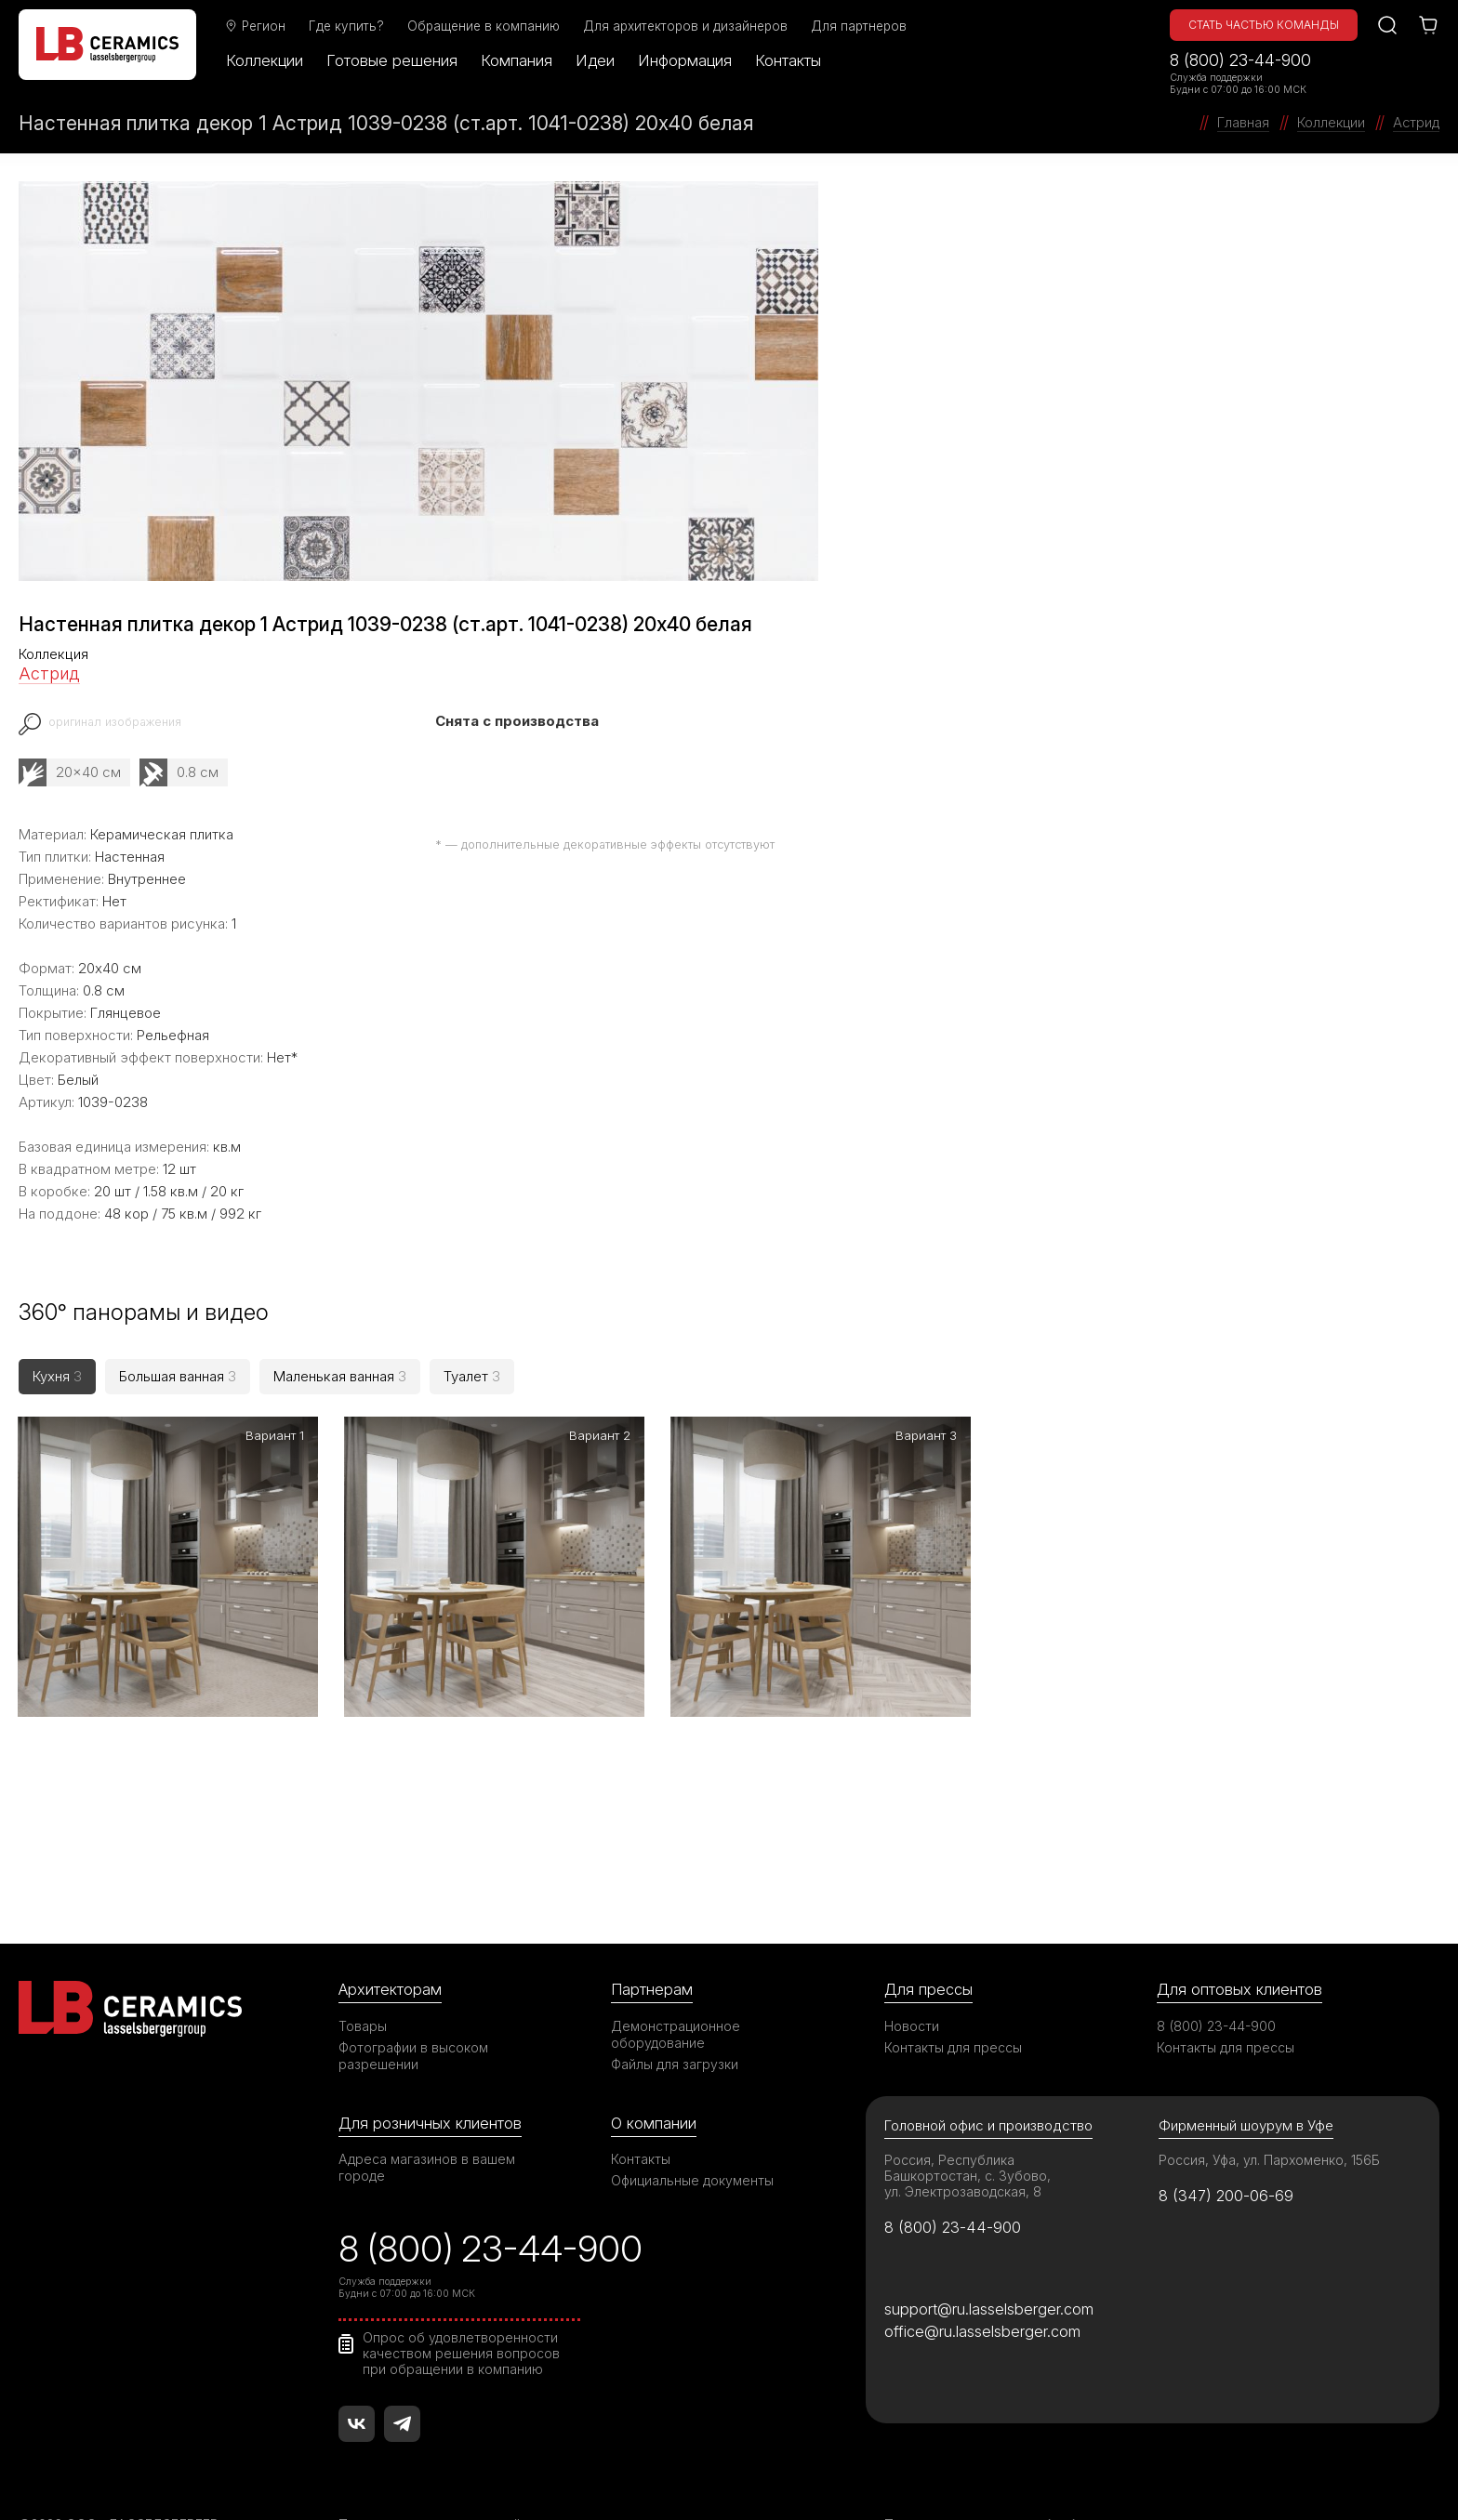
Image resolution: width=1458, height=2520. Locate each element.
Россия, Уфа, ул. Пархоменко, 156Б (1270, 2107)
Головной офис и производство (989, 2072)
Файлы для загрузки (674, 2011)
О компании (653, 2070)
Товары (362, 1973)
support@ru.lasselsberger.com (989, 2257)
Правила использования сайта (436, 2474)
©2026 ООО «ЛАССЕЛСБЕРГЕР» (124, 2474)
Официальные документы (693, 2128)
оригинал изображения (115, 722)
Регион (256, 26)
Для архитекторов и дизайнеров (687, 26)
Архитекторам (390, 1936)
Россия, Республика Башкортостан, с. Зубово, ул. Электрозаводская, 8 (967, 2122)
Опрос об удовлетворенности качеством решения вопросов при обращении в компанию (462, 2302)
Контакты (790, 60)
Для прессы (928, 1936)
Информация (687, 60)
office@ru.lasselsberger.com (982, 2280)
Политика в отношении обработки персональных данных (1068, 2474)
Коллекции (266, 60)
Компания (518, 60)
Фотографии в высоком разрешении (413, 2002)
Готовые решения (393, 60)
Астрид (49, 673)
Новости (911, 1973)
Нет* (282, 1057)
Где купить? (348, 26)
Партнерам (652, 1936)
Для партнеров (860, 26)
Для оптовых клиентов (1239, 1936)
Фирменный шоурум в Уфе (1246, 2072)
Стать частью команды (1263, 25)
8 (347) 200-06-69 (1227, 2142)
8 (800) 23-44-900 (1240, 60)
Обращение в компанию (485, 26)
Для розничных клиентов (430, 2070)
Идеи (596, 60)
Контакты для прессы (953, 1994)
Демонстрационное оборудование (676, 1981)
